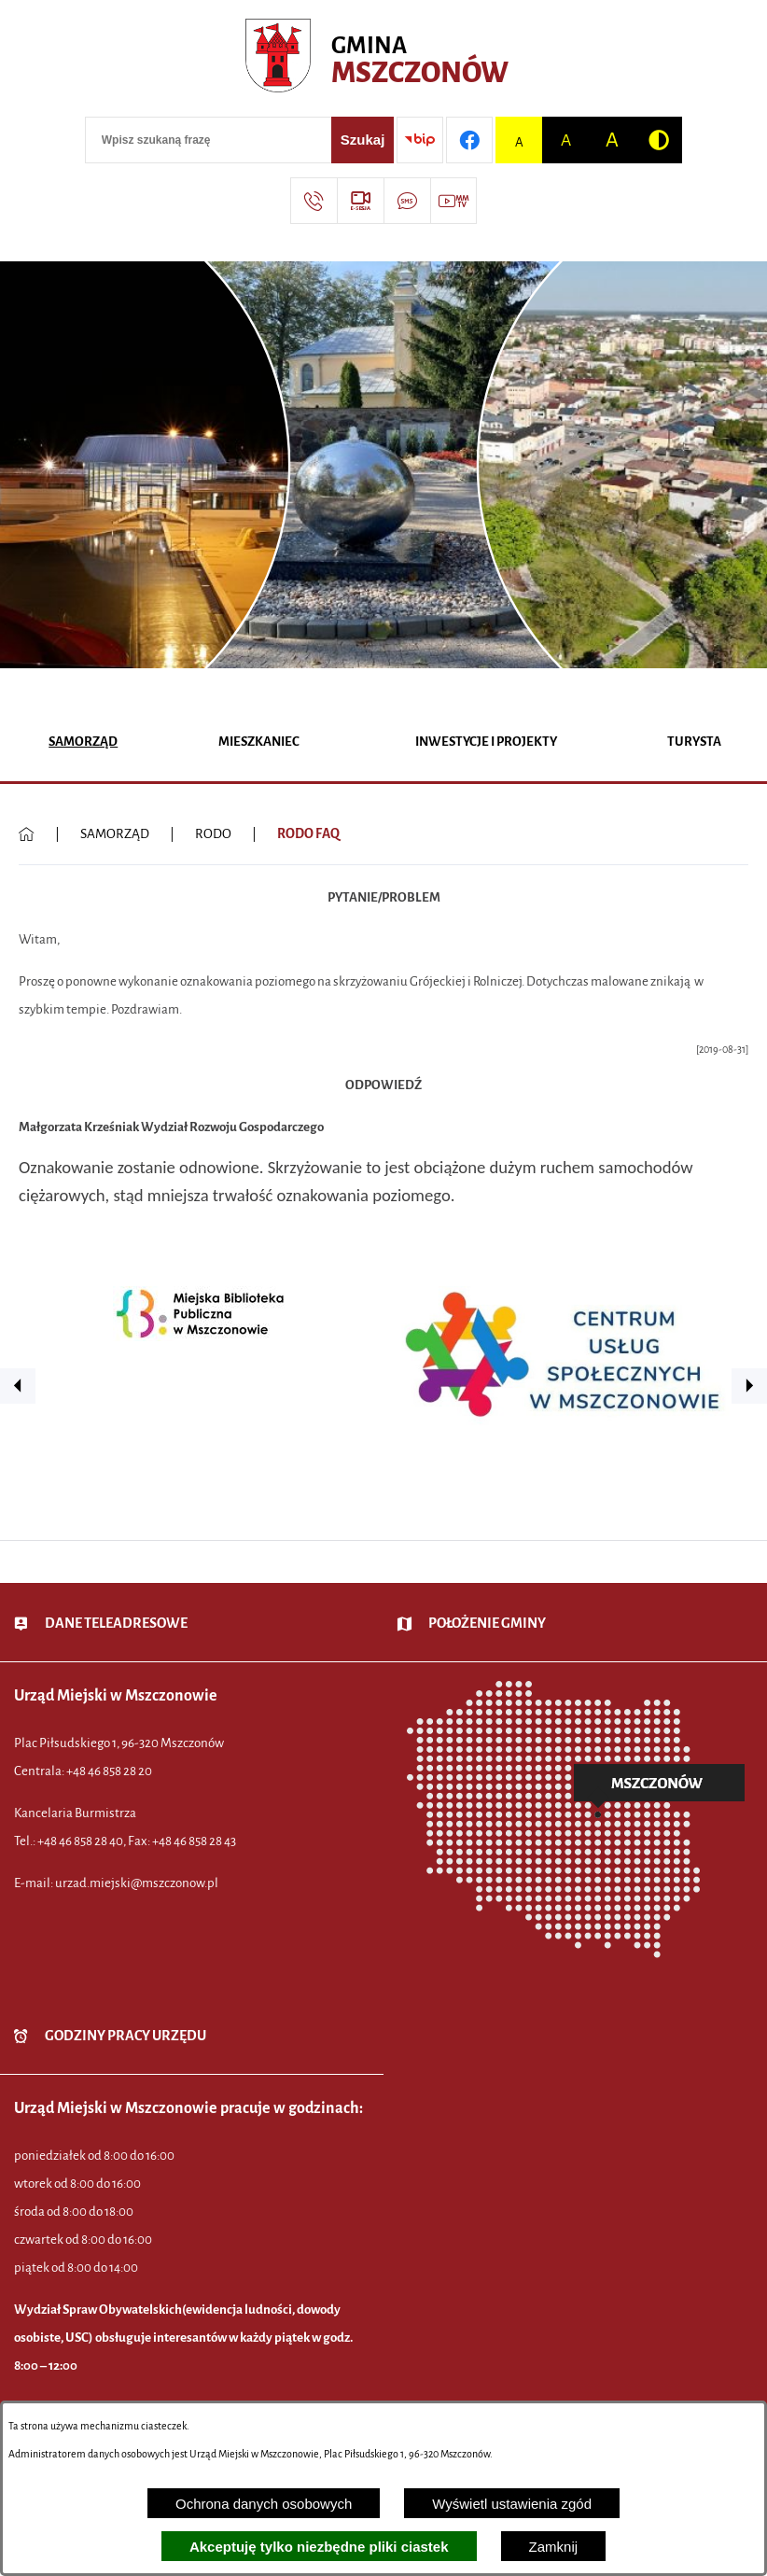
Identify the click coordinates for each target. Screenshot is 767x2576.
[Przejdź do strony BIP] (420, 140)
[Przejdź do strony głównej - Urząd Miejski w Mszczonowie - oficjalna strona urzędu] (384, 61)
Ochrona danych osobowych (263, 2504)
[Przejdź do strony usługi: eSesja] (360, 200)
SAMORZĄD (114, 834)
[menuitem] (83, 743)
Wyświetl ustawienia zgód (512, 2504)
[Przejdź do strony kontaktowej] (313, 200)
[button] (17, 1386)
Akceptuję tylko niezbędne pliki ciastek (319, 2547)
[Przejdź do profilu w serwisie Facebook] (469, 140)
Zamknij (554, 2547)
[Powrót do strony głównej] (27, 834)
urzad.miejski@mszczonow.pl (136, 1883)
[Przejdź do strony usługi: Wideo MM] (453, 200)
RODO (213, 834)
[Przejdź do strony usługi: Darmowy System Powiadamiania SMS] (407, 200)
